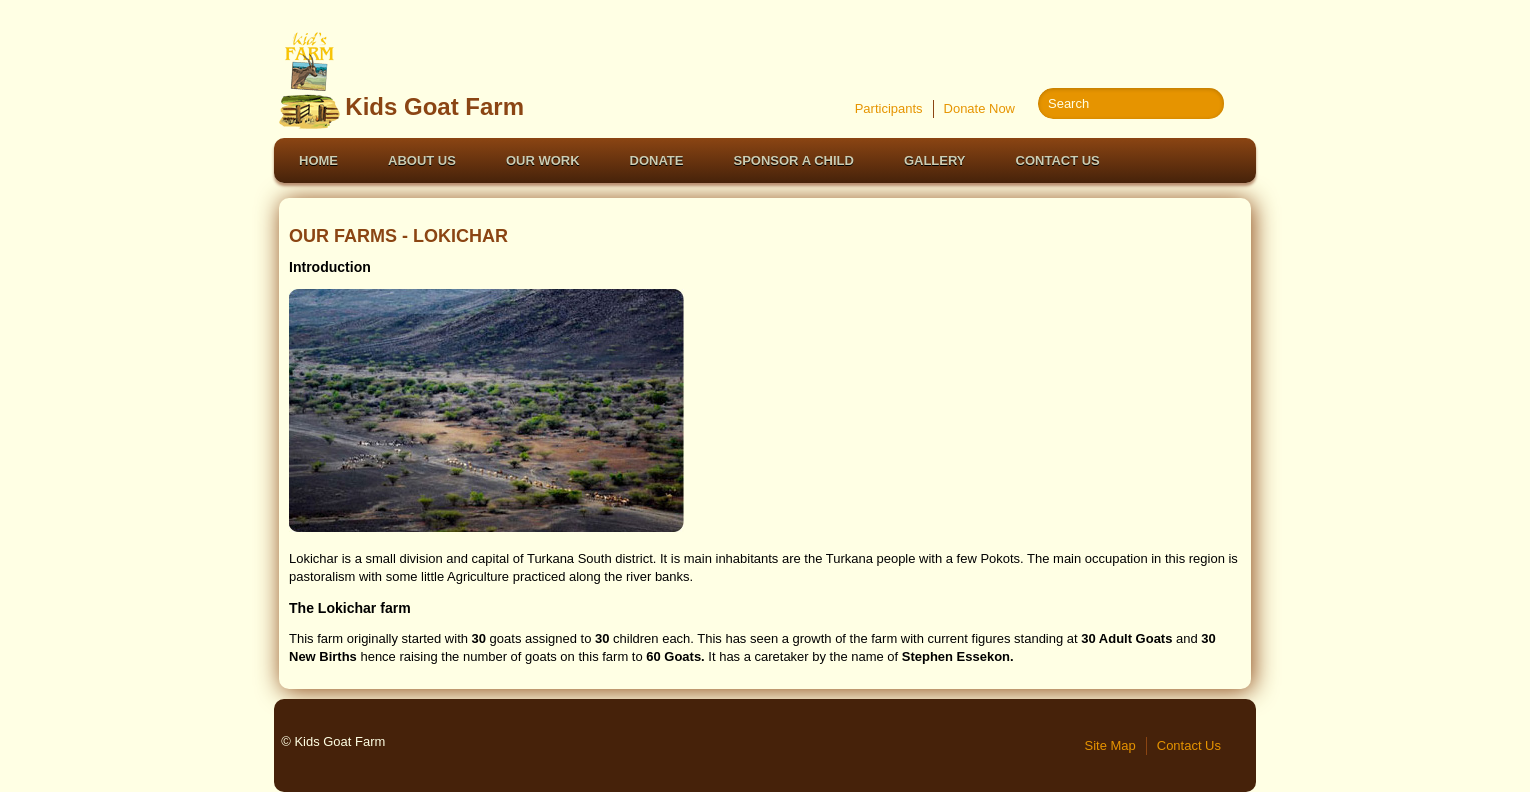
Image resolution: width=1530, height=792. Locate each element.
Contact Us (1058, 160)
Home (318, 160)
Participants (889, 108)
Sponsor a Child (794, 160)
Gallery (935, 160)
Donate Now (979, 108)
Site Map (1110, 745)
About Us (422, 160)
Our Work (543, 160)
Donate (657, 160)
